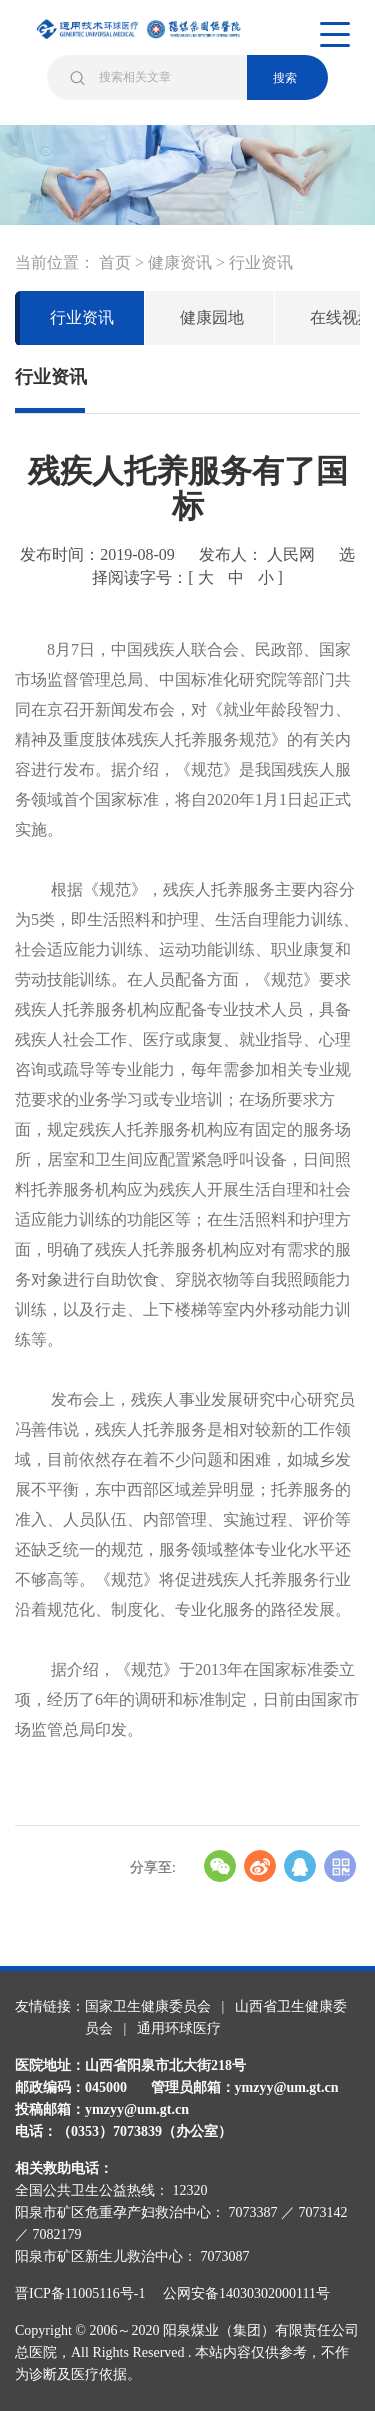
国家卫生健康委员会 (148, 2006)
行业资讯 (261, 262)
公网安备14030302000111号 (246, 2293)
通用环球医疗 (179, 2028)
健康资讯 (180, 262)
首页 (115, 262)
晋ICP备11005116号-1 (87, 2293)
